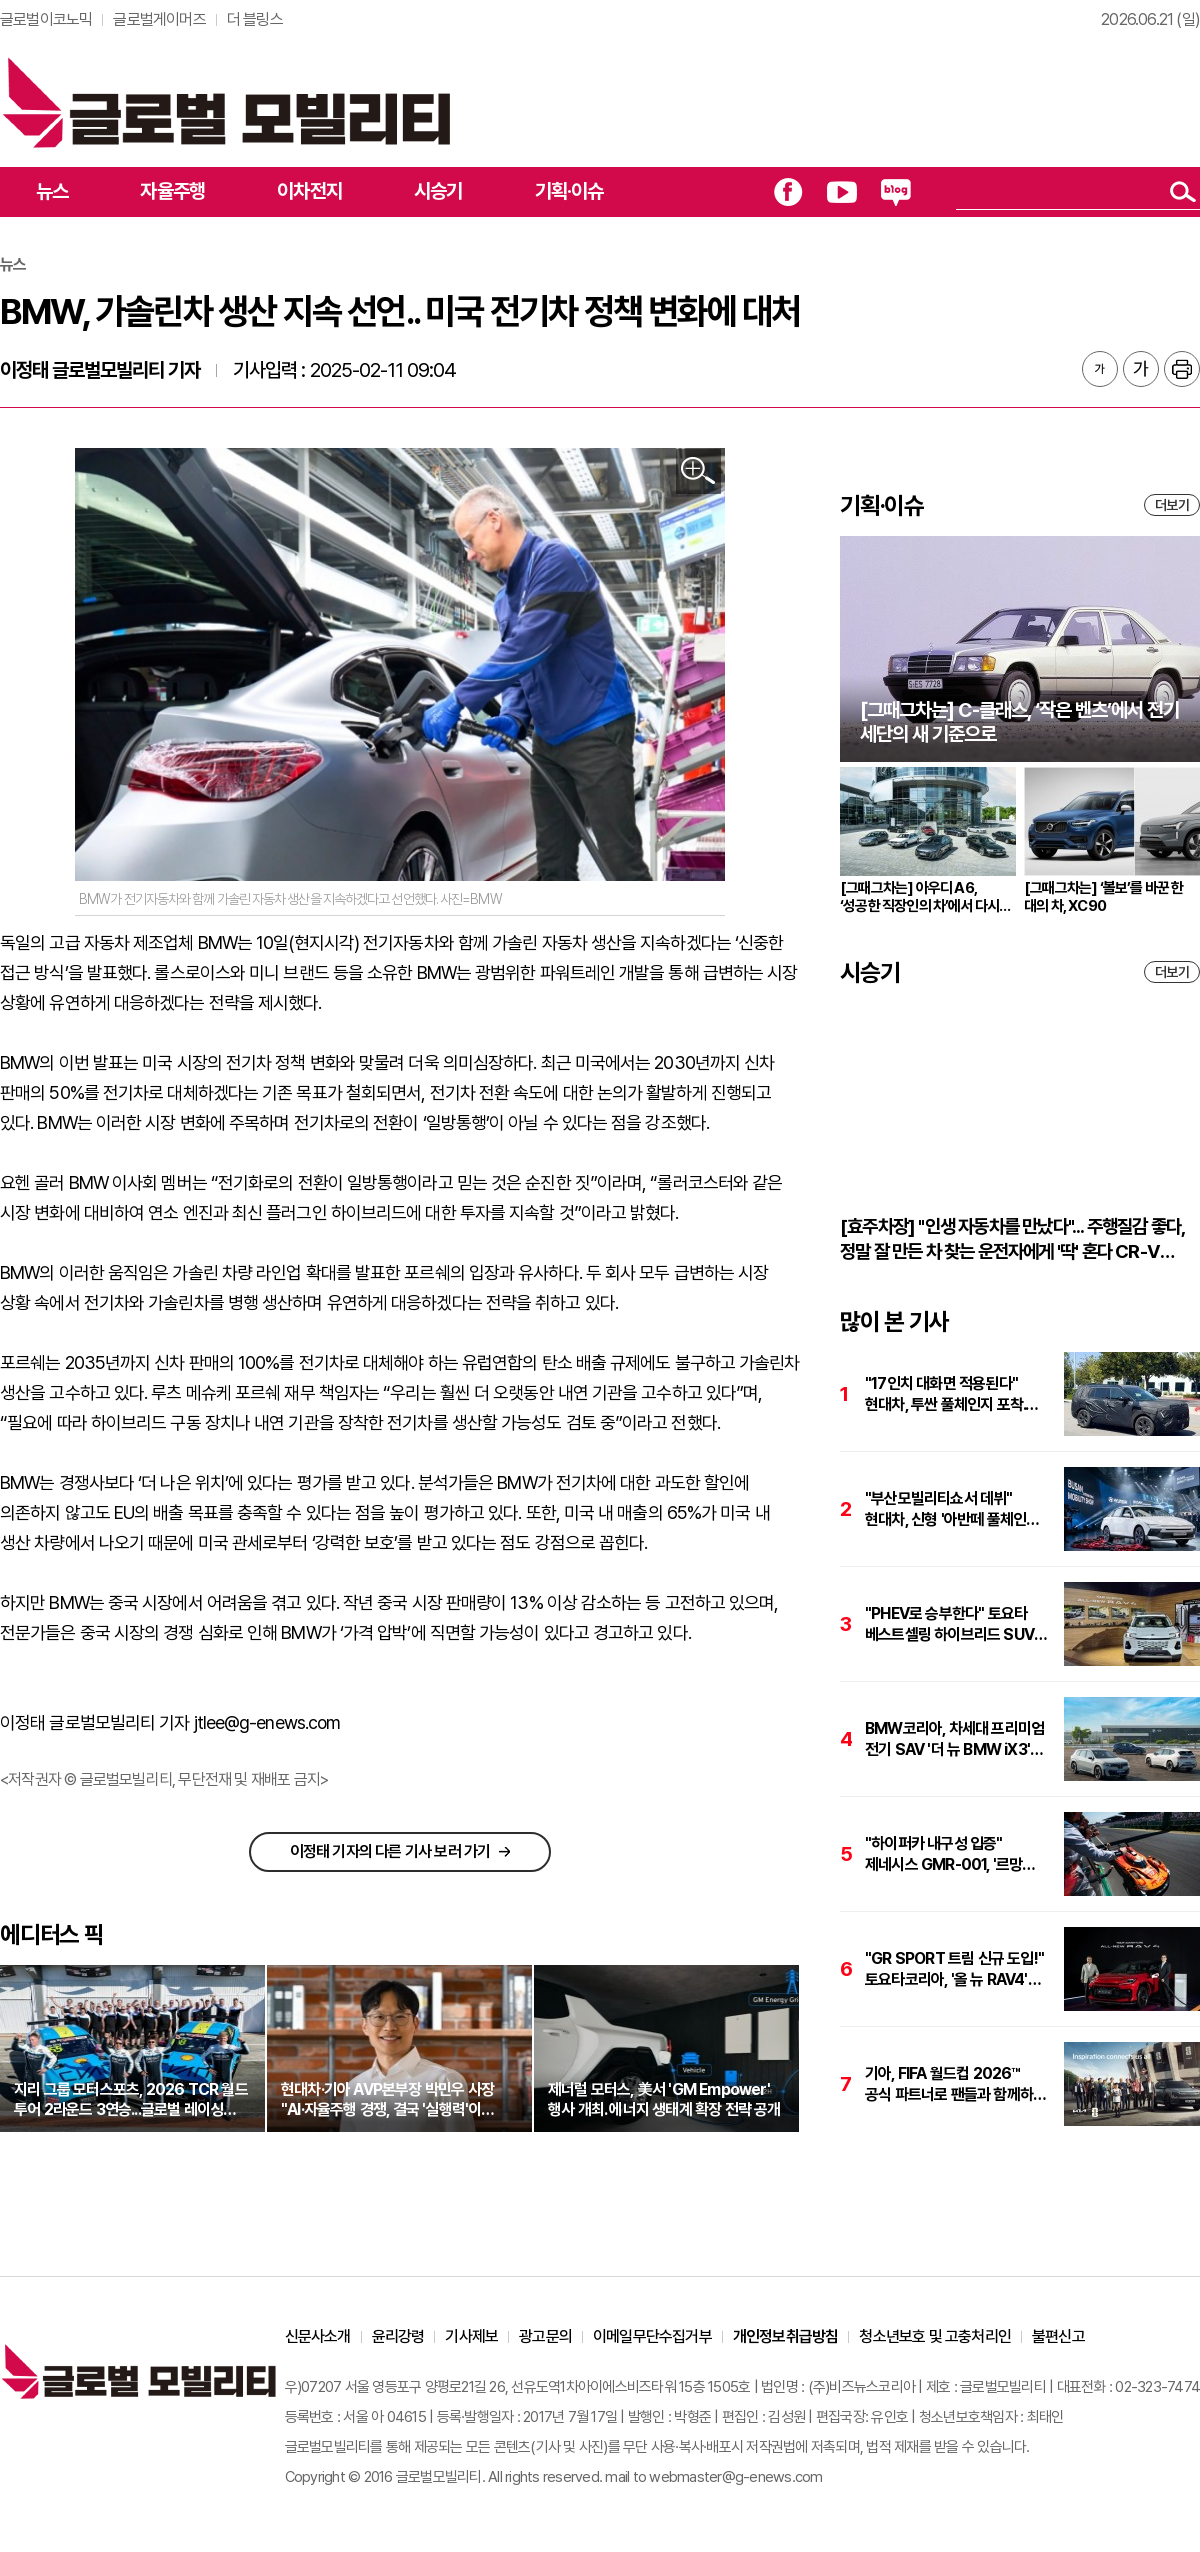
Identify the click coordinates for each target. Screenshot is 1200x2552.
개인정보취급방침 (786, 2336)
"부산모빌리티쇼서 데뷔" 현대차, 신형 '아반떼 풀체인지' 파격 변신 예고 (954, 1509)
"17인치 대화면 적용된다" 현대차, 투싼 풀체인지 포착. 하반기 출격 (945, 1394)
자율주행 (172, 191)
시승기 (438, 191)
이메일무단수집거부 (652, 2336)
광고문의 (545, 2336)
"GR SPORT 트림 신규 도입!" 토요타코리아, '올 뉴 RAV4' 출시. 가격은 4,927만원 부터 (954, 1969)
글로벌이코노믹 (46, 19)
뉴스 (52, 191)
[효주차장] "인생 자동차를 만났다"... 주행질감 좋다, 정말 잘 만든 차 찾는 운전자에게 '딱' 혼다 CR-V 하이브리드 (1012, 1239)
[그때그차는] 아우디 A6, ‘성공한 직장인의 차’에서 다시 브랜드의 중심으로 (919, 897)
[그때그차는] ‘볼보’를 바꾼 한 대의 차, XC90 (1104, 897)
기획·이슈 (569, 191)
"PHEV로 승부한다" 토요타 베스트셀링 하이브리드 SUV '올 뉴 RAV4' (949, 1624)
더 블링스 (255, 19)
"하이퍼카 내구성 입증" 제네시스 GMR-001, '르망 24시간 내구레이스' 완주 (943, 1854)
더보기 (1172, 505)
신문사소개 (318, 2336)
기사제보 (471, 2336)
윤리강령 (398, 2336)
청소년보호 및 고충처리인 (935, 2336)
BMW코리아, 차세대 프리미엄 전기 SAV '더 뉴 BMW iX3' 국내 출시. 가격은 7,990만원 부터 (954, 1739)
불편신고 (1058, 2336)
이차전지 (309, 191)
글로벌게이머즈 (159, 19)
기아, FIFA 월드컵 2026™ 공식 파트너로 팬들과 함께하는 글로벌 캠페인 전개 (955, 2084)
